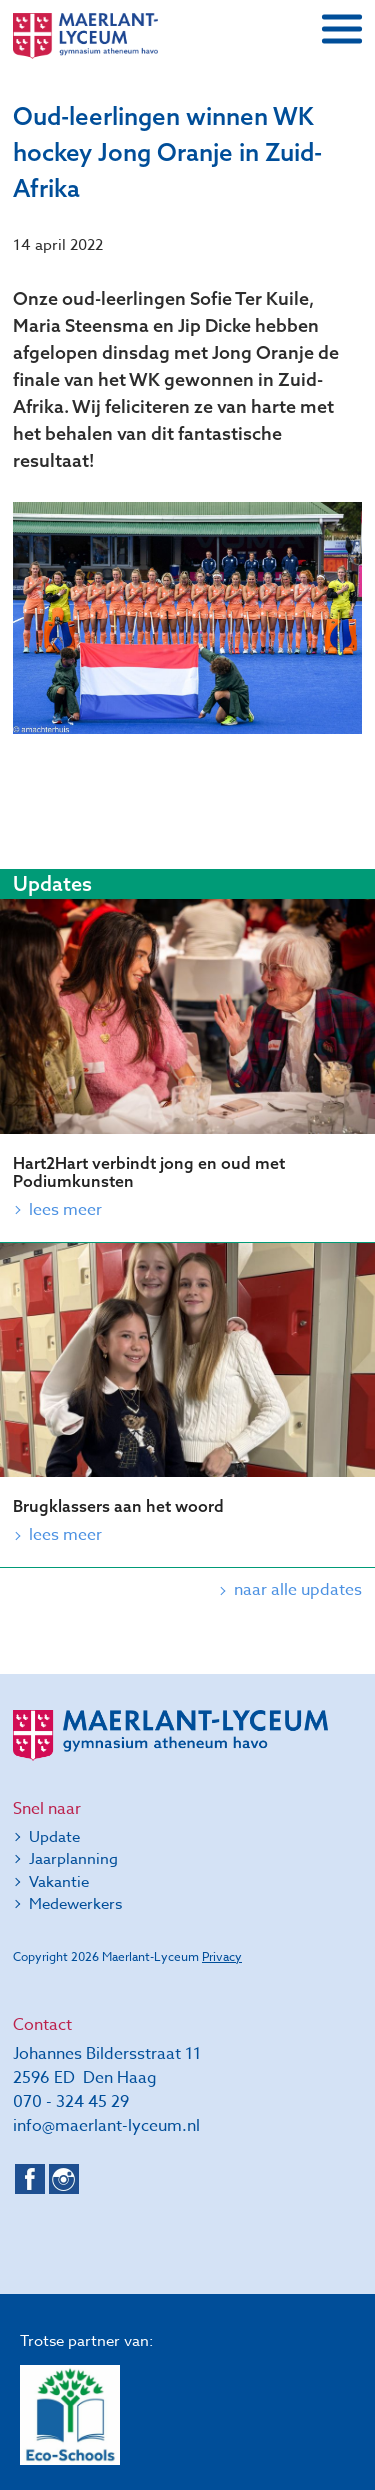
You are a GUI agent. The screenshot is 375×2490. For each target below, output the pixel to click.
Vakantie (59, 1882)
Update (54, 1837)
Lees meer (65, 1210)
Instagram (64, 2179)
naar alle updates (298, 1590)
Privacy (222, 1956)
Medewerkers (75, 1904)
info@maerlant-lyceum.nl (106, 2126)
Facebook (30, 2179)
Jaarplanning (73, 1859)
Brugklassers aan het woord (118, 1506)
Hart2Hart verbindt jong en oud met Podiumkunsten (149, 1172)
